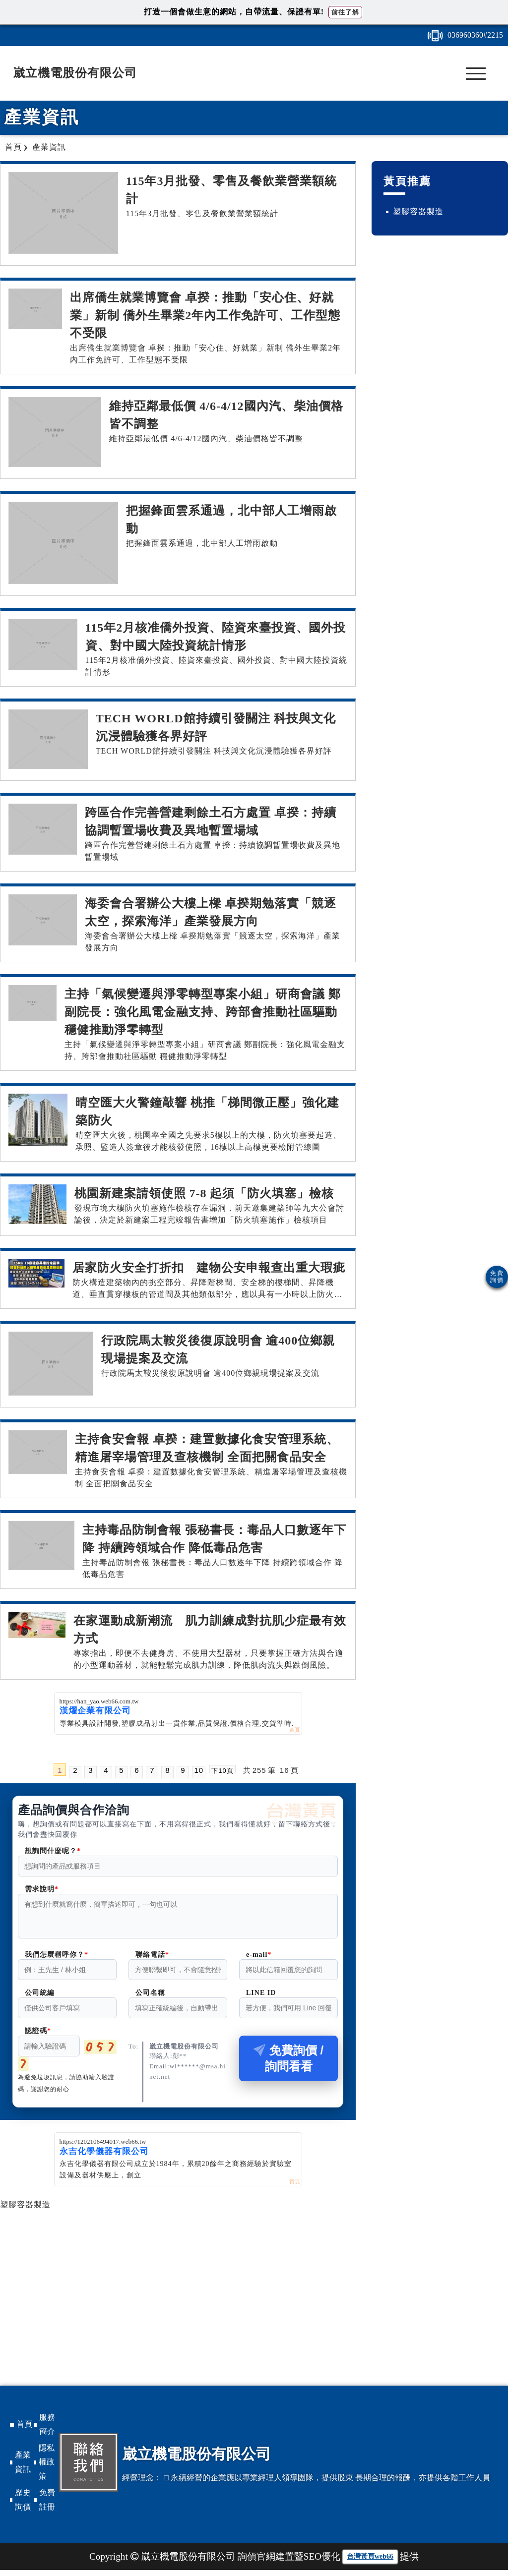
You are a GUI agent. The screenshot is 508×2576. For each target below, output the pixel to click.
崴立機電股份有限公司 (75, 72)
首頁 (24, 2430)
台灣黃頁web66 (370, 2562)
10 (198, 1770)
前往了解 (345, 12)
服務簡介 (47, 2430)
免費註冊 (47, 2505)
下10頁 (222, 1770)
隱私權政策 (47, 2468)
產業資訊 (23, 2468)
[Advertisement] (178, 2282)
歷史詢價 (23, 2505)
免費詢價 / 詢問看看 (288, 2064)
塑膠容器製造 (25, 2210)
